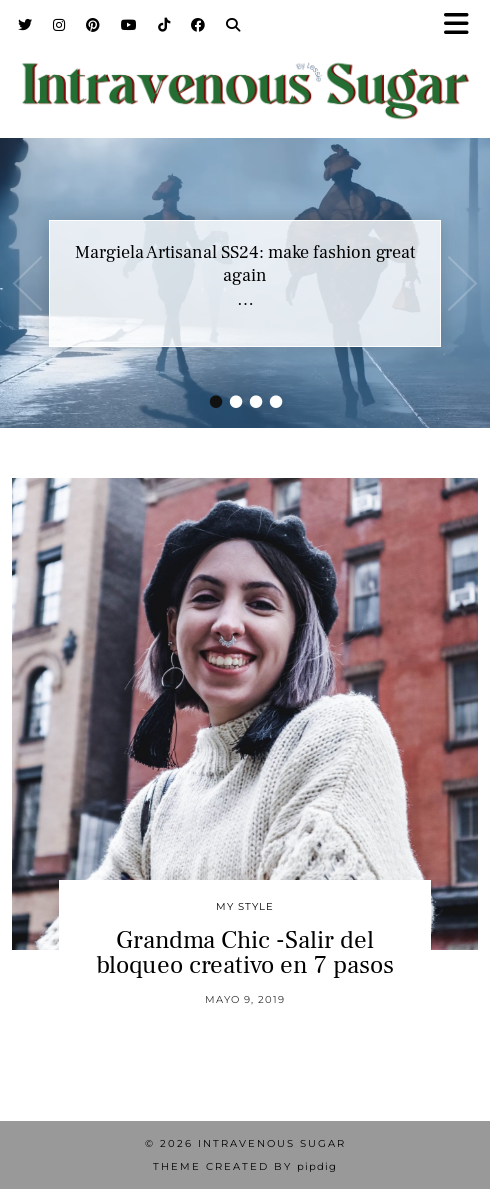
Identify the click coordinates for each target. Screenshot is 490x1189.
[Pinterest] (93, 25)
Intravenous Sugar (272, 1143)
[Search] (233, 25)
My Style (245, 906)
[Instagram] (59, 25)
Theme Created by (245, 1166)
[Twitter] (25, 25)
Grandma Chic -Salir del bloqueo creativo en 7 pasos (245, 952)
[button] (463, 25)
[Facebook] (198, 25)
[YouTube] (129, 25)
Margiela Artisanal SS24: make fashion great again (245, 264)
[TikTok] (164, 25)
